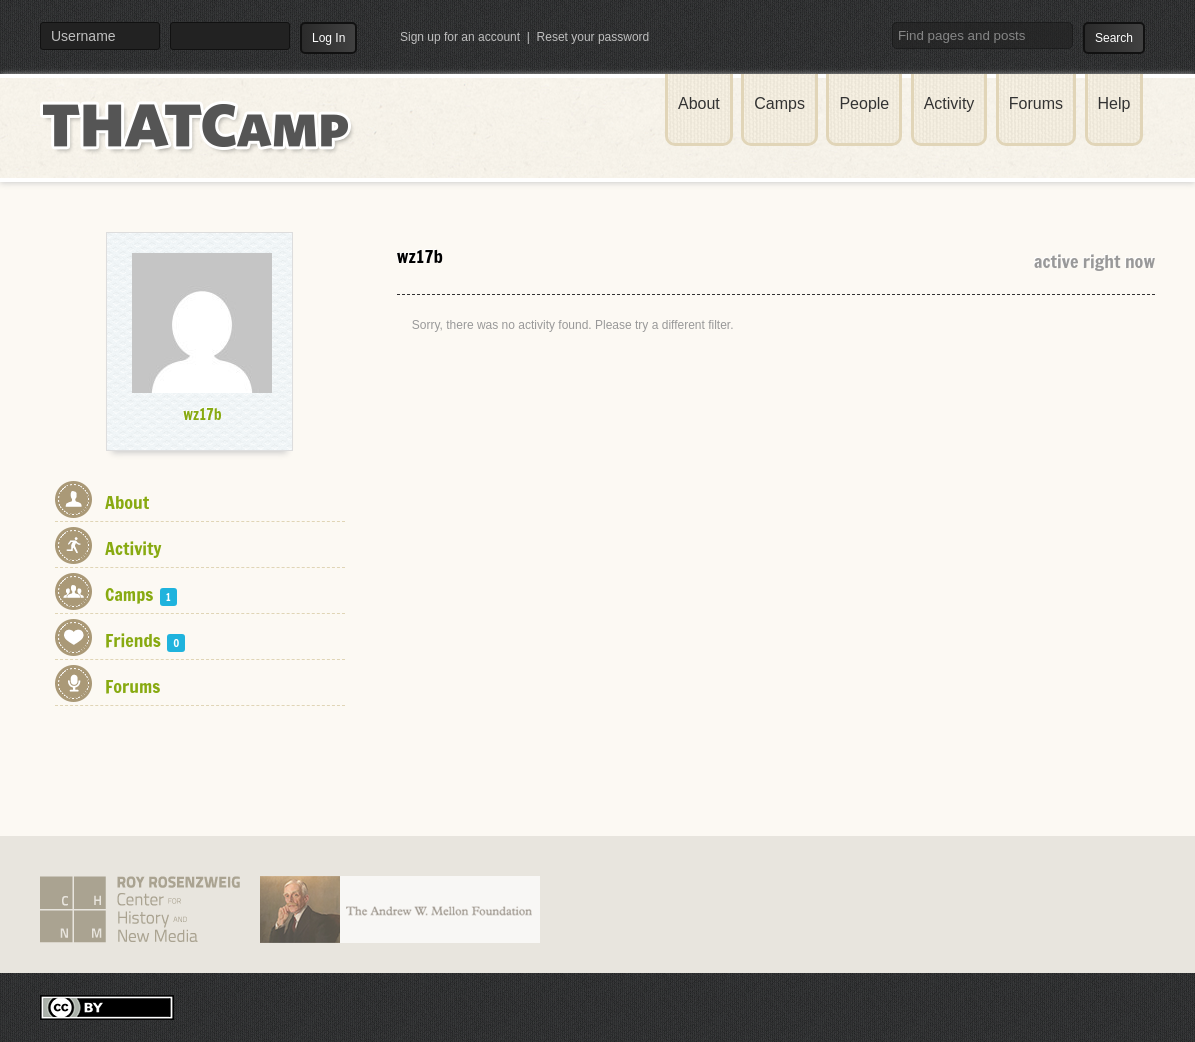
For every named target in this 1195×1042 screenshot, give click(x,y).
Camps (779, 103)
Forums (1036, 103)
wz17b (202, 414)
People (864, 103)
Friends (145, 640)
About (699, 103)
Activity (949, 103)
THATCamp (200, 138)
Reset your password (593, 37)
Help (1114, 103)
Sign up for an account (460, 37)
